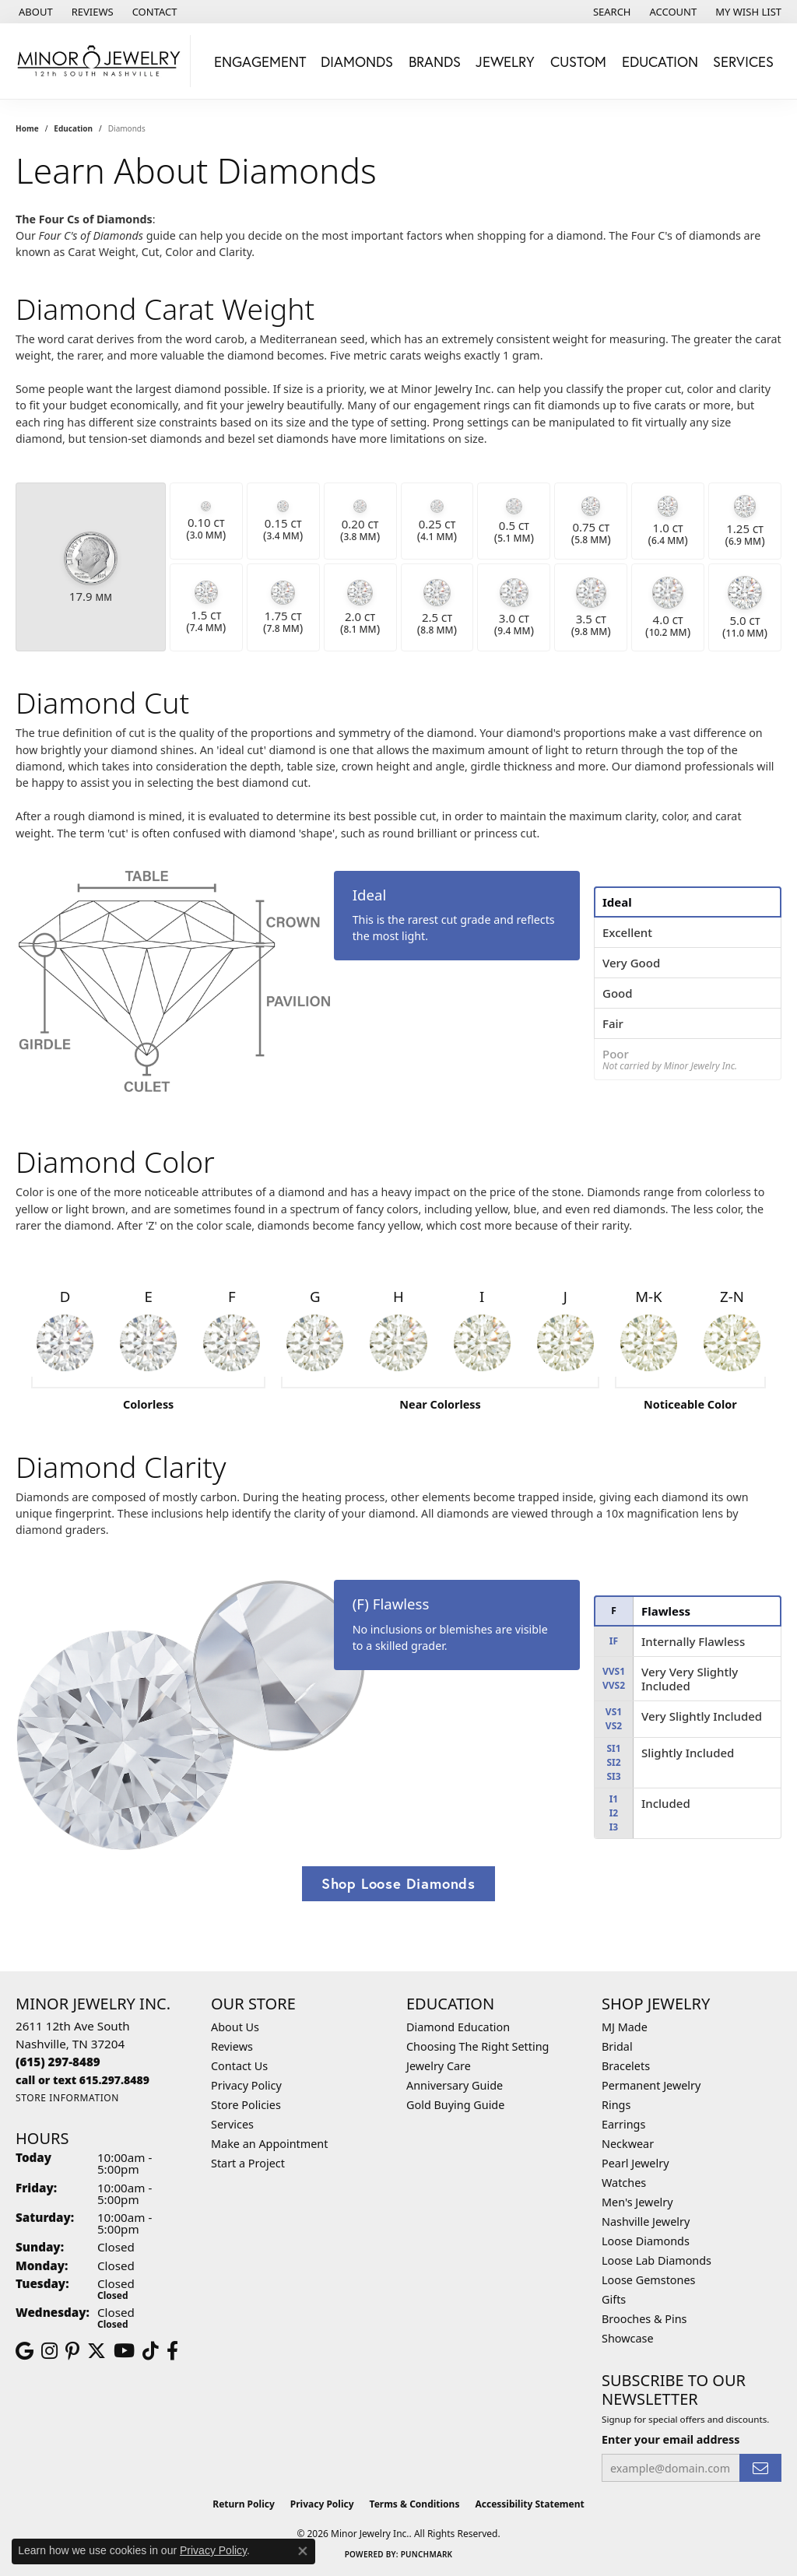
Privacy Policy (246, 2085)
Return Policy (243, 2504)
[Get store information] (67, 2097)
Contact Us (239, 2065)
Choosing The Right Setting (477, 2046)
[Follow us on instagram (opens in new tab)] (49, 2351)
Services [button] (743, 61)
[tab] (687, 902)
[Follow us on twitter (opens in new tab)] (96, 2351)
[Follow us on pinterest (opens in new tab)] (72, 2351)
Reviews (232, 2046)
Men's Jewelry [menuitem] (637, 2202)
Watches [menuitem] (624, 2182)
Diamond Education (458, 2027)
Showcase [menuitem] (628, 2338)
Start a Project (248, 2163)
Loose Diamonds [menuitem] (646, 2241)
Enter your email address (670, 2439)
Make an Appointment (269, 2143)
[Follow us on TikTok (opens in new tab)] (150, 2351)
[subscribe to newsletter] (760, 2468)
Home (27, 128)
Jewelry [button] (505, 61)
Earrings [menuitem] (623, 2124)
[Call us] (82, 2079)
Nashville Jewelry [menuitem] (646, 2221)
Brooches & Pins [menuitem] (644, 2318)
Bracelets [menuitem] (626, 2065)
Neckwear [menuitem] (628, 2143)
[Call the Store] (58, 2061)
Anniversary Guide (454, 2085)
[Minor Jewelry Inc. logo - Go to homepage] (99, 61)
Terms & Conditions (415, 2504)
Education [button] (660, 61)
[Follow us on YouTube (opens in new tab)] (124, 2351)
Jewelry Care (438, 2065)
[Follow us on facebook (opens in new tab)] (172, 2351)
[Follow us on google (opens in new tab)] (24, 2351)
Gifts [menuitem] (614, 2299)
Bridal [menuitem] (617, 2046)
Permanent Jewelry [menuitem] (651, 2085)
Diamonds (357, 61)
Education (73, 128)
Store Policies (246, 2104)
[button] (610, 11)
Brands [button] (435, 61)
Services (232, 2124)
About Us (235, 2027)
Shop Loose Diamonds (398, 1883)
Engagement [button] (260, 61)
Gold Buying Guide (455, 2104)
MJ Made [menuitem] (625, 2027)
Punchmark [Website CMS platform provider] (427, 2554)
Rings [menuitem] (616, 2104)
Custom (578, 61)
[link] (34, 11)
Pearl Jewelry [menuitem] (635, 2163)
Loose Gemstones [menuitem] (648, 2279)
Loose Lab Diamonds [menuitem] (656, 2260)
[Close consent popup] (302, 2551)
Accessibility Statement (529, 2504)
